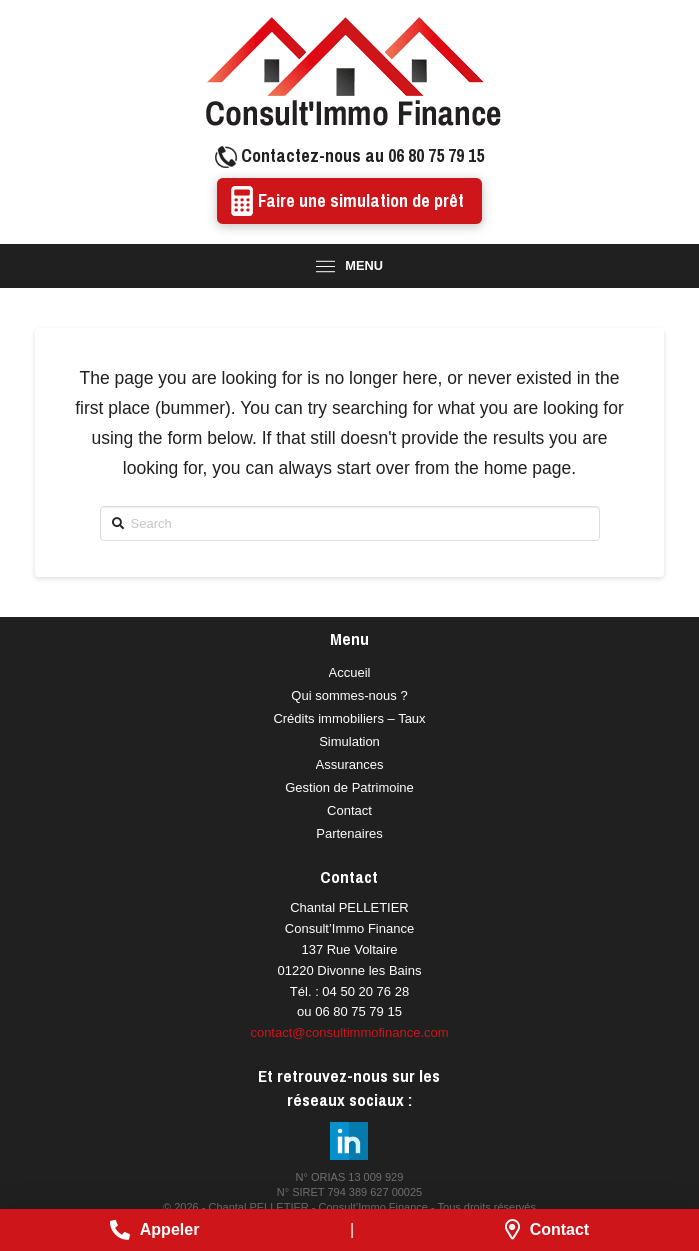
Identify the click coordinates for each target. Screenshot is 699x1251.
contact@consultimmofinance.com (349, 1032)
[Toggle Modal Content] (349, 266)
